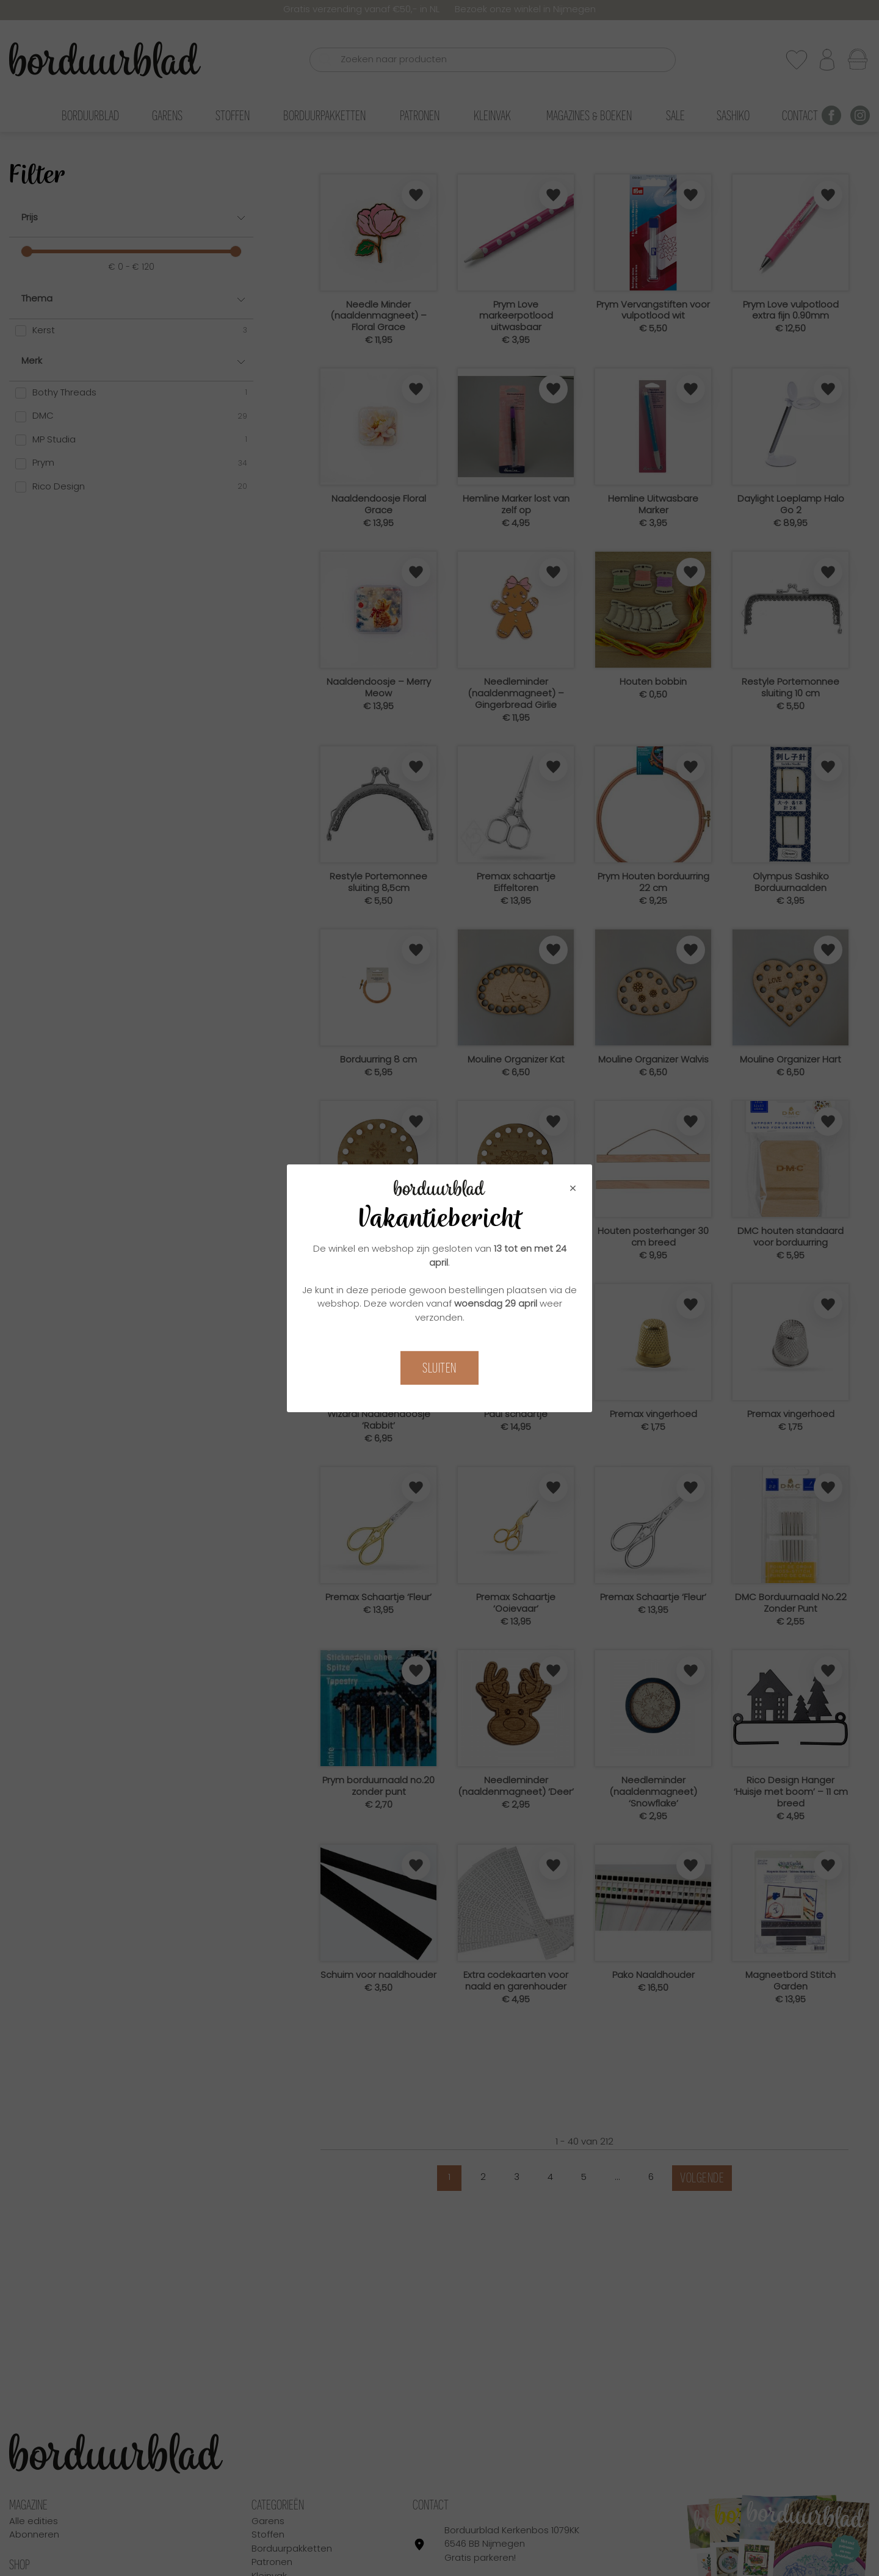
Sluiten (439, 1368)
